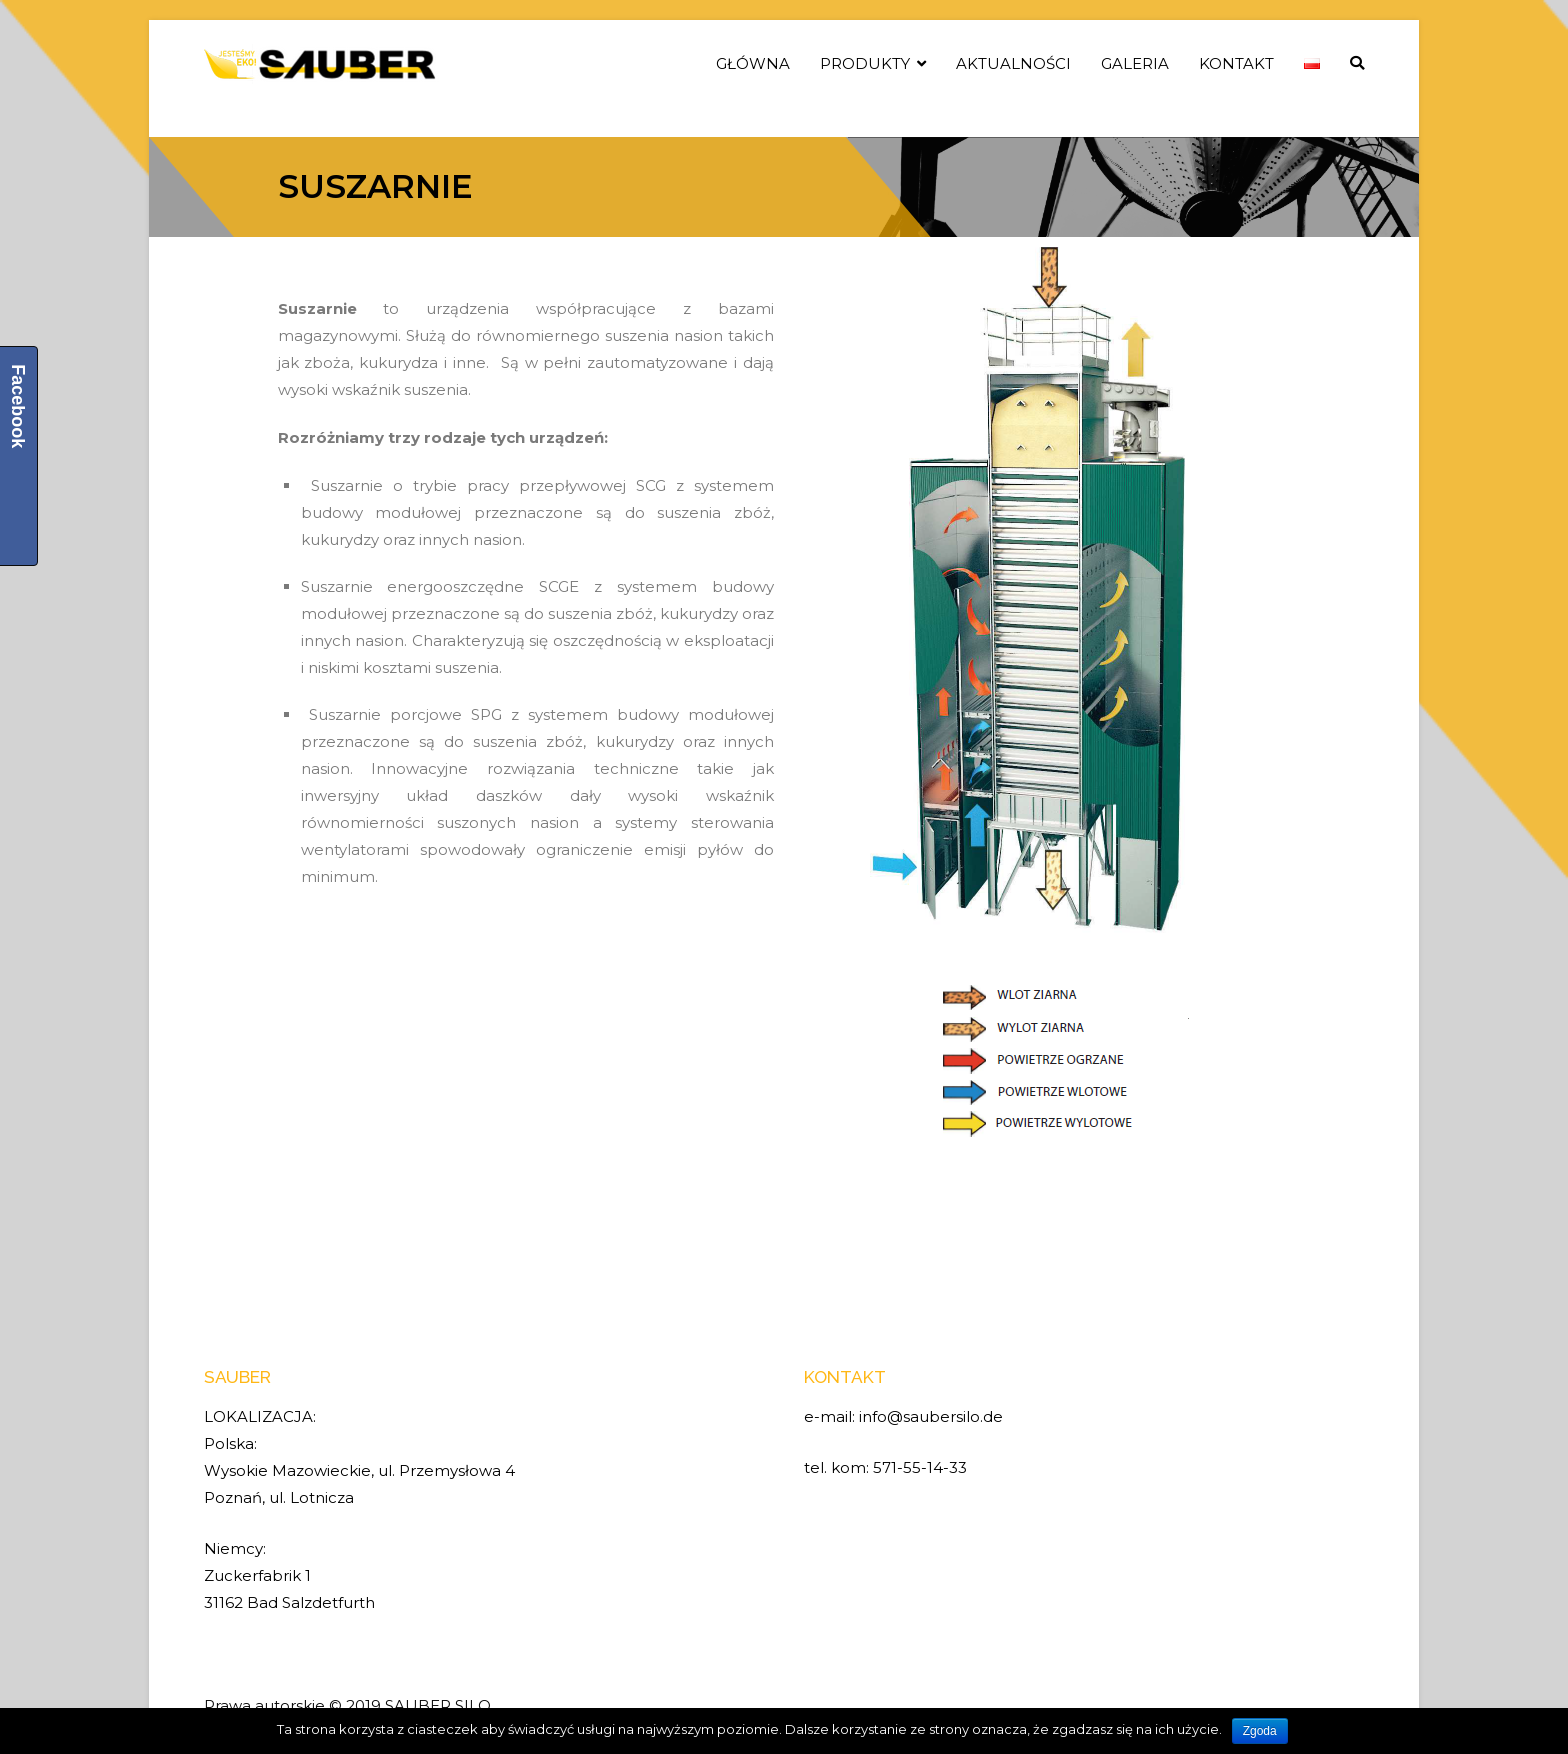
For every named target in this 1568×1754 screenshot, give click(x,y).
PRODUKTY (865, 63)
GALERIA (1135, 63)
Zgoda (1260, 1731)
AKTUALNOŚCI (1013, 63)
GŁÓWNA (753, 63)
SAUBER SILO (438, 1705)
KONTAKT (1236, 63)
